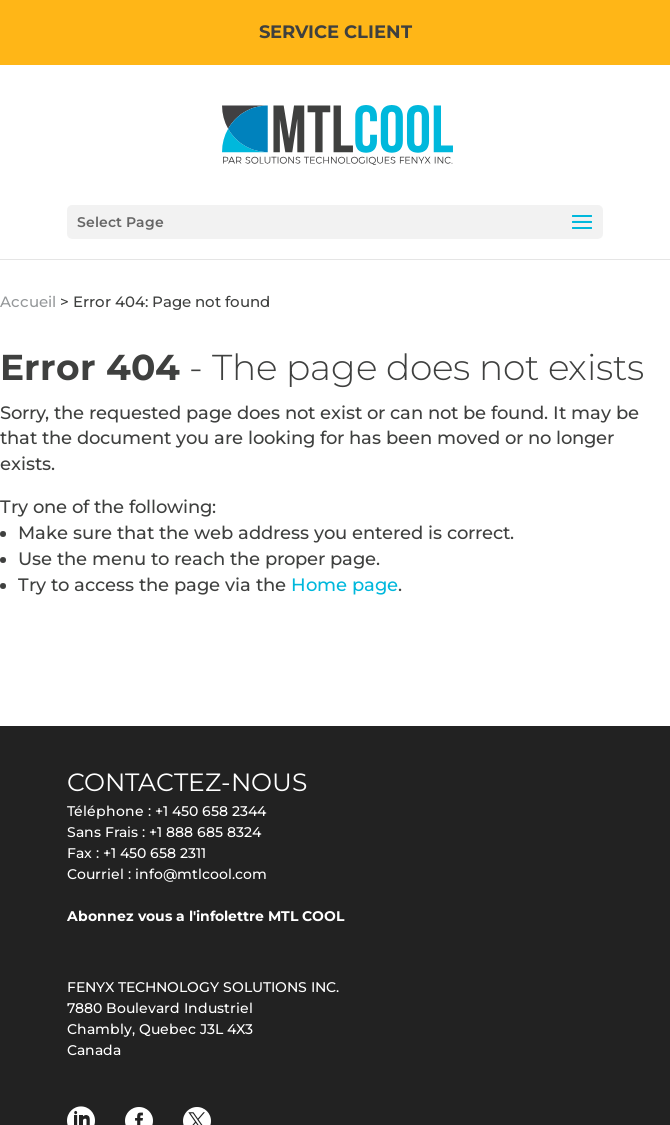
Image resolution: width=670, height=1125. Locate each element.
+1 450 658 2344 (210, 811)
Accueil (28, 301)
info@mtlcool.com (201, 874)
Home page (344, 585)
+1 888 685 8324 (205, 832)
